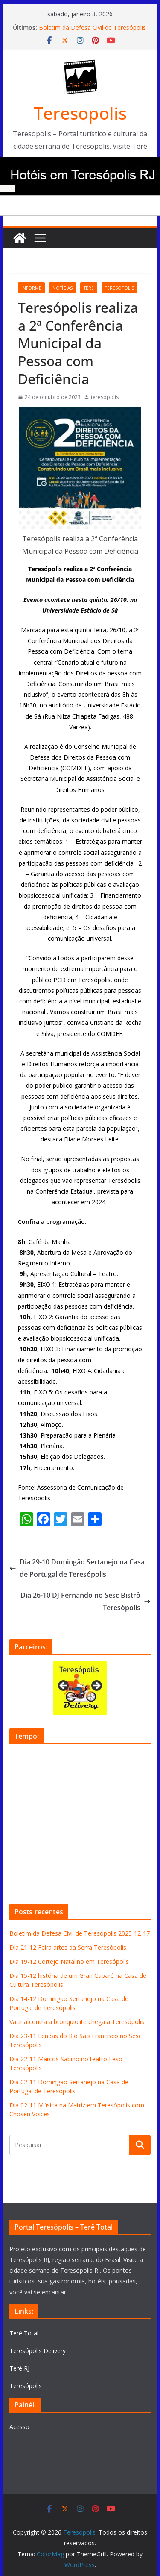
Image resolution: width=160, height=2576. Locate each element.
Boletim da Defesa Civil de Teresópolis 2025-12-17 (79, 1933)
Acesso (19, 2427)
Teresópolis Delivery (37, 2351)
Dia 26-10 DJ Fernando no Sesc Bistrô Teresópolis (85, 1601)
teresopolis (119, 288)
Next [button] (96, 1686)
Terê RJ (19, 2368)
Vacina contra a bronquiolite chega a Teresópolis (76, 2022)
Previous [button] (64, 1686)
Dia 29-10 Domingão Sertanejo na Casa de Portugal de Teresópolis (77, 1568)
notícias (62, 288)
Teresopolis (80, 113)
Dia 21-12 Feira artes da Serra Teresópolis (67, 1947)
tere (89, 288)
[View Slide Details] (80, 1688)
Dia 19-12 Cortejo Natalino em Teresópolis (69, 1961)
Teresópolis (25, 2386)
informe (31, 288)
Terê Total (23, 2333)
